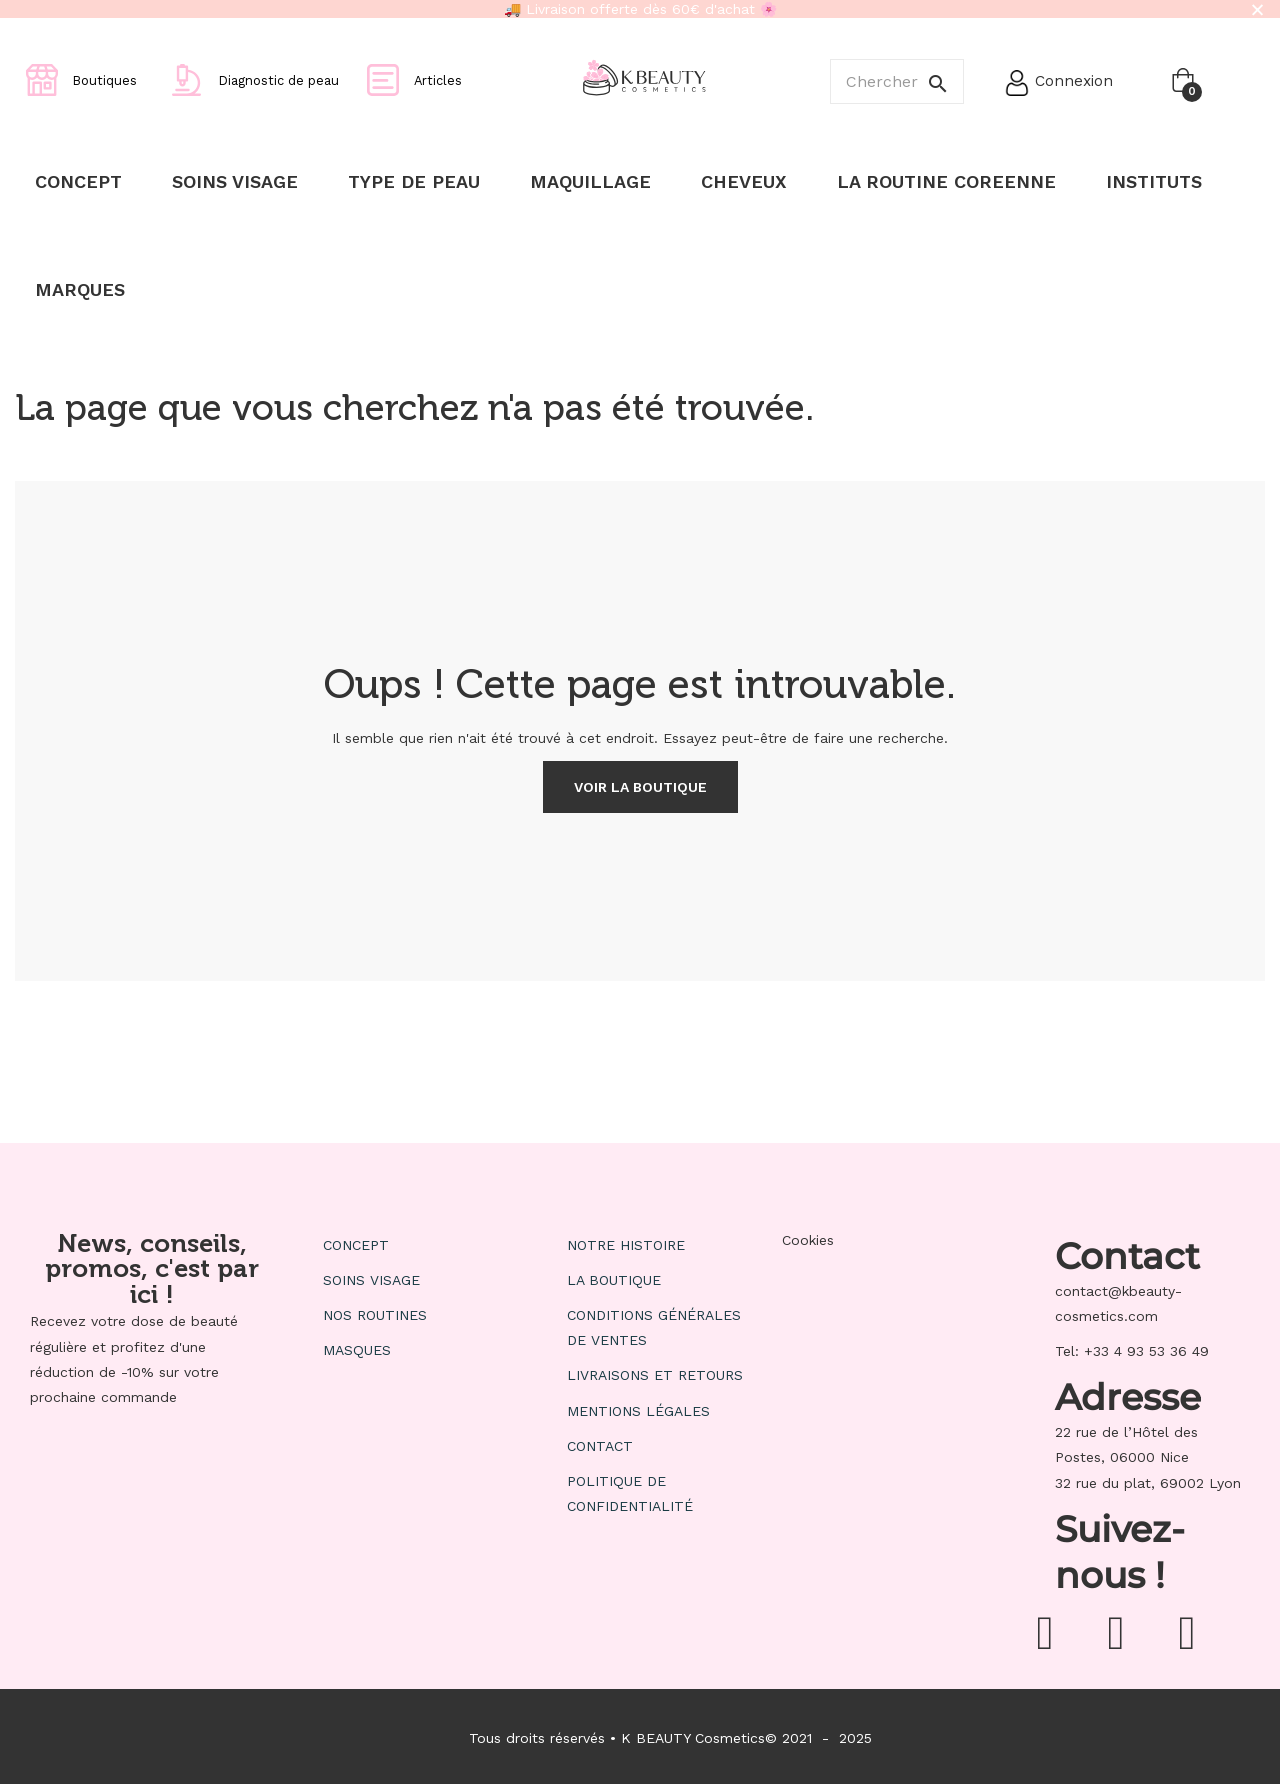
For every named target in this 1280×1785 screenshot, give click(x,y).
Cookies (808, 1240)
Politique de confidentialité (630, 1493)
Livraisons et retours (655, 1375)
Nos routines (375, 1315)
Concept (356, 1245)
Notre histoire (626, 1245)
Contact (600, 1446)
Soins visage (371, 1280)
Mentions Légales (638, 1411)
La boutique (614, 1280)
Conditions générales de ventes (654, 1327)
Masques (357, 1350)
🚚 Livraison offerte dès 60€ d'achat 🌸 (640, 9)
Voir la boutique (640, 787)
